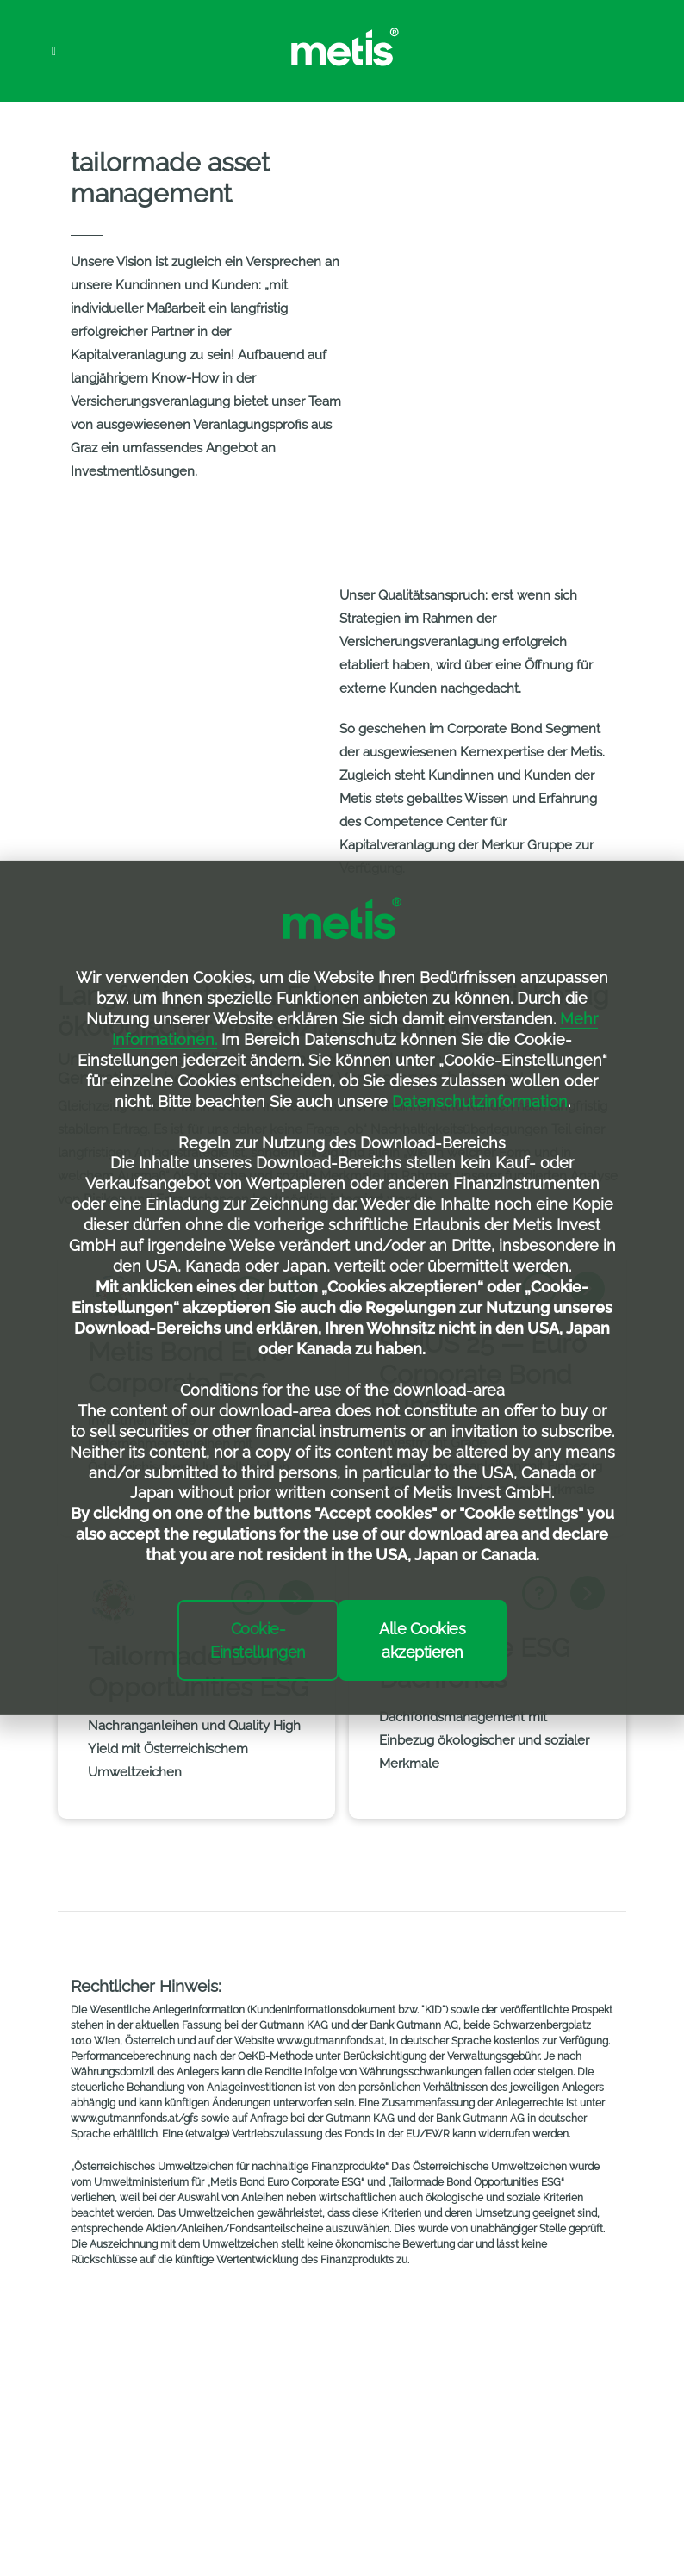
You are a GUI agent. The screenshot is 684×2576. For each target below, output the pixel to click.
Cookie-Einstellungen (258, 1640)
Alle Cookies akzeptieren (422, 1640)
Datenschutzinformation (480, 1101)
